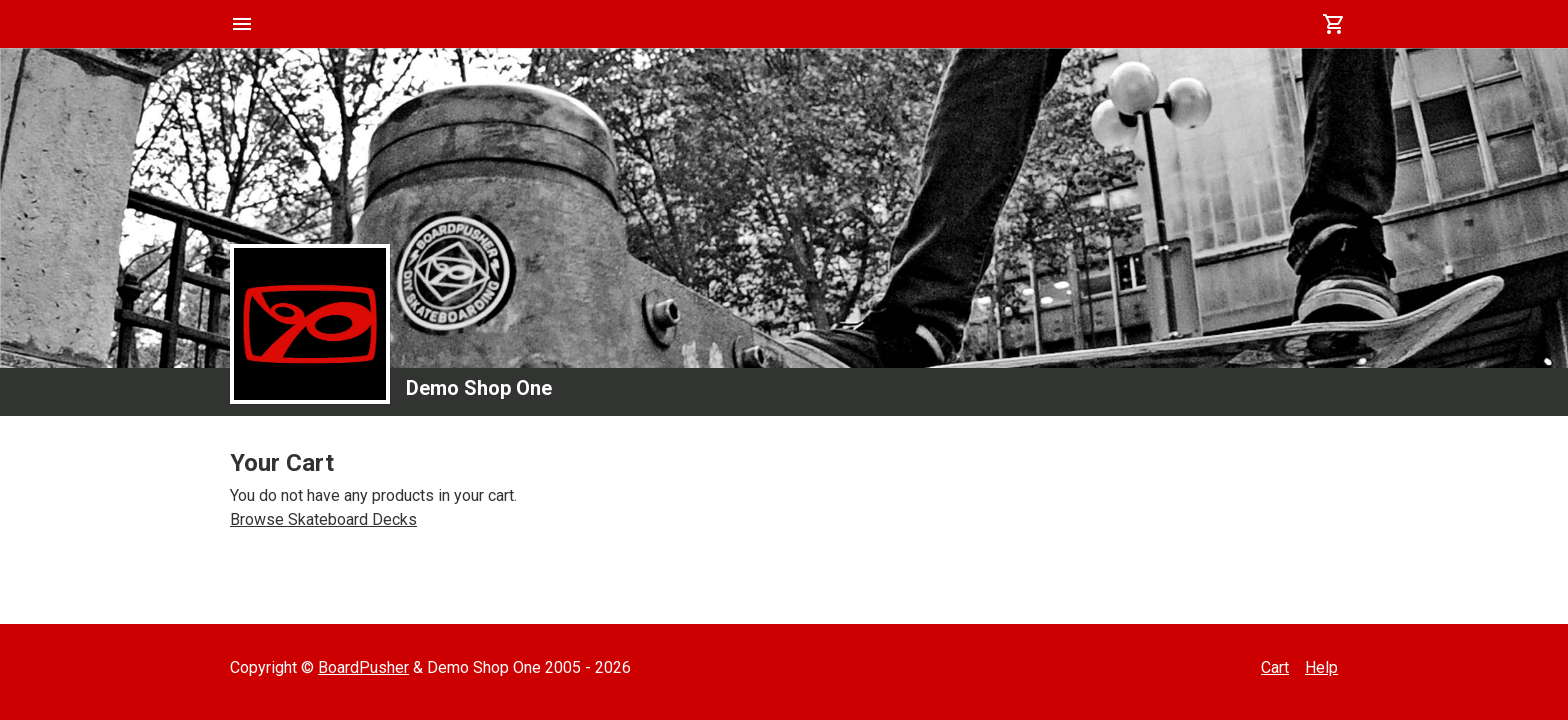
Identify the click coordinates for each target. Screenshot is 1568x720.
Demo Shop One (479, 388)
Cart (1275, 667)
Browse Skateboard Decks (323, 519)
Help (1321, 667)
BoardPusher (363, 667)
